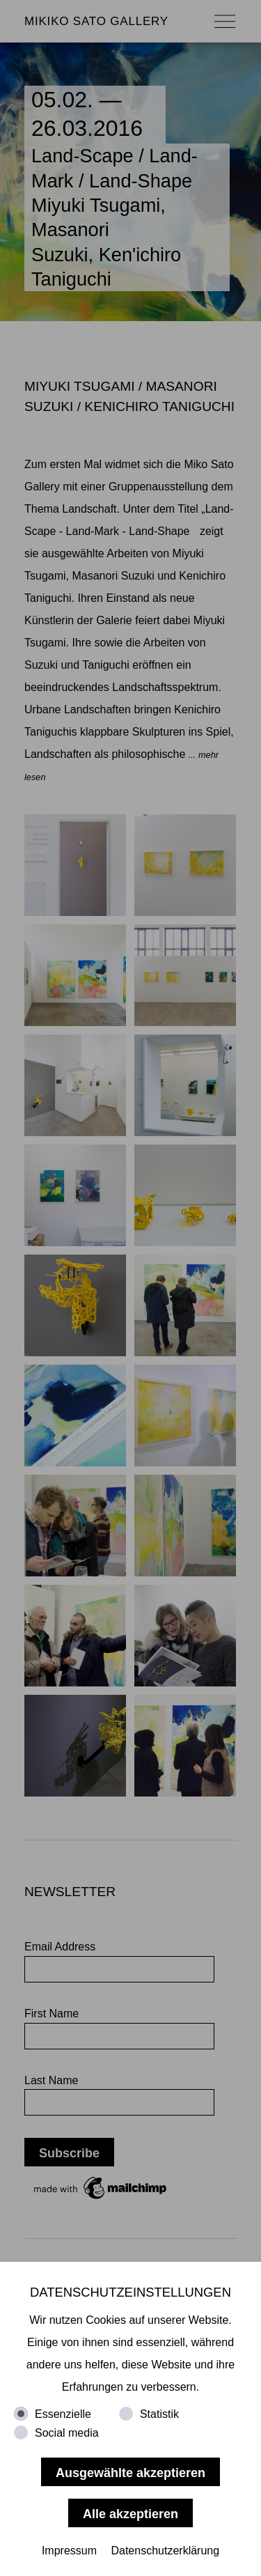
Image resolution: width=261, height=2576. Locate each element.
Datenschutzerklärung (165, 2550)
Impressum (69, 2550)
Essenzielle (63, 2414)
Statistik (159, 2414)
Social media (67, 2433)
